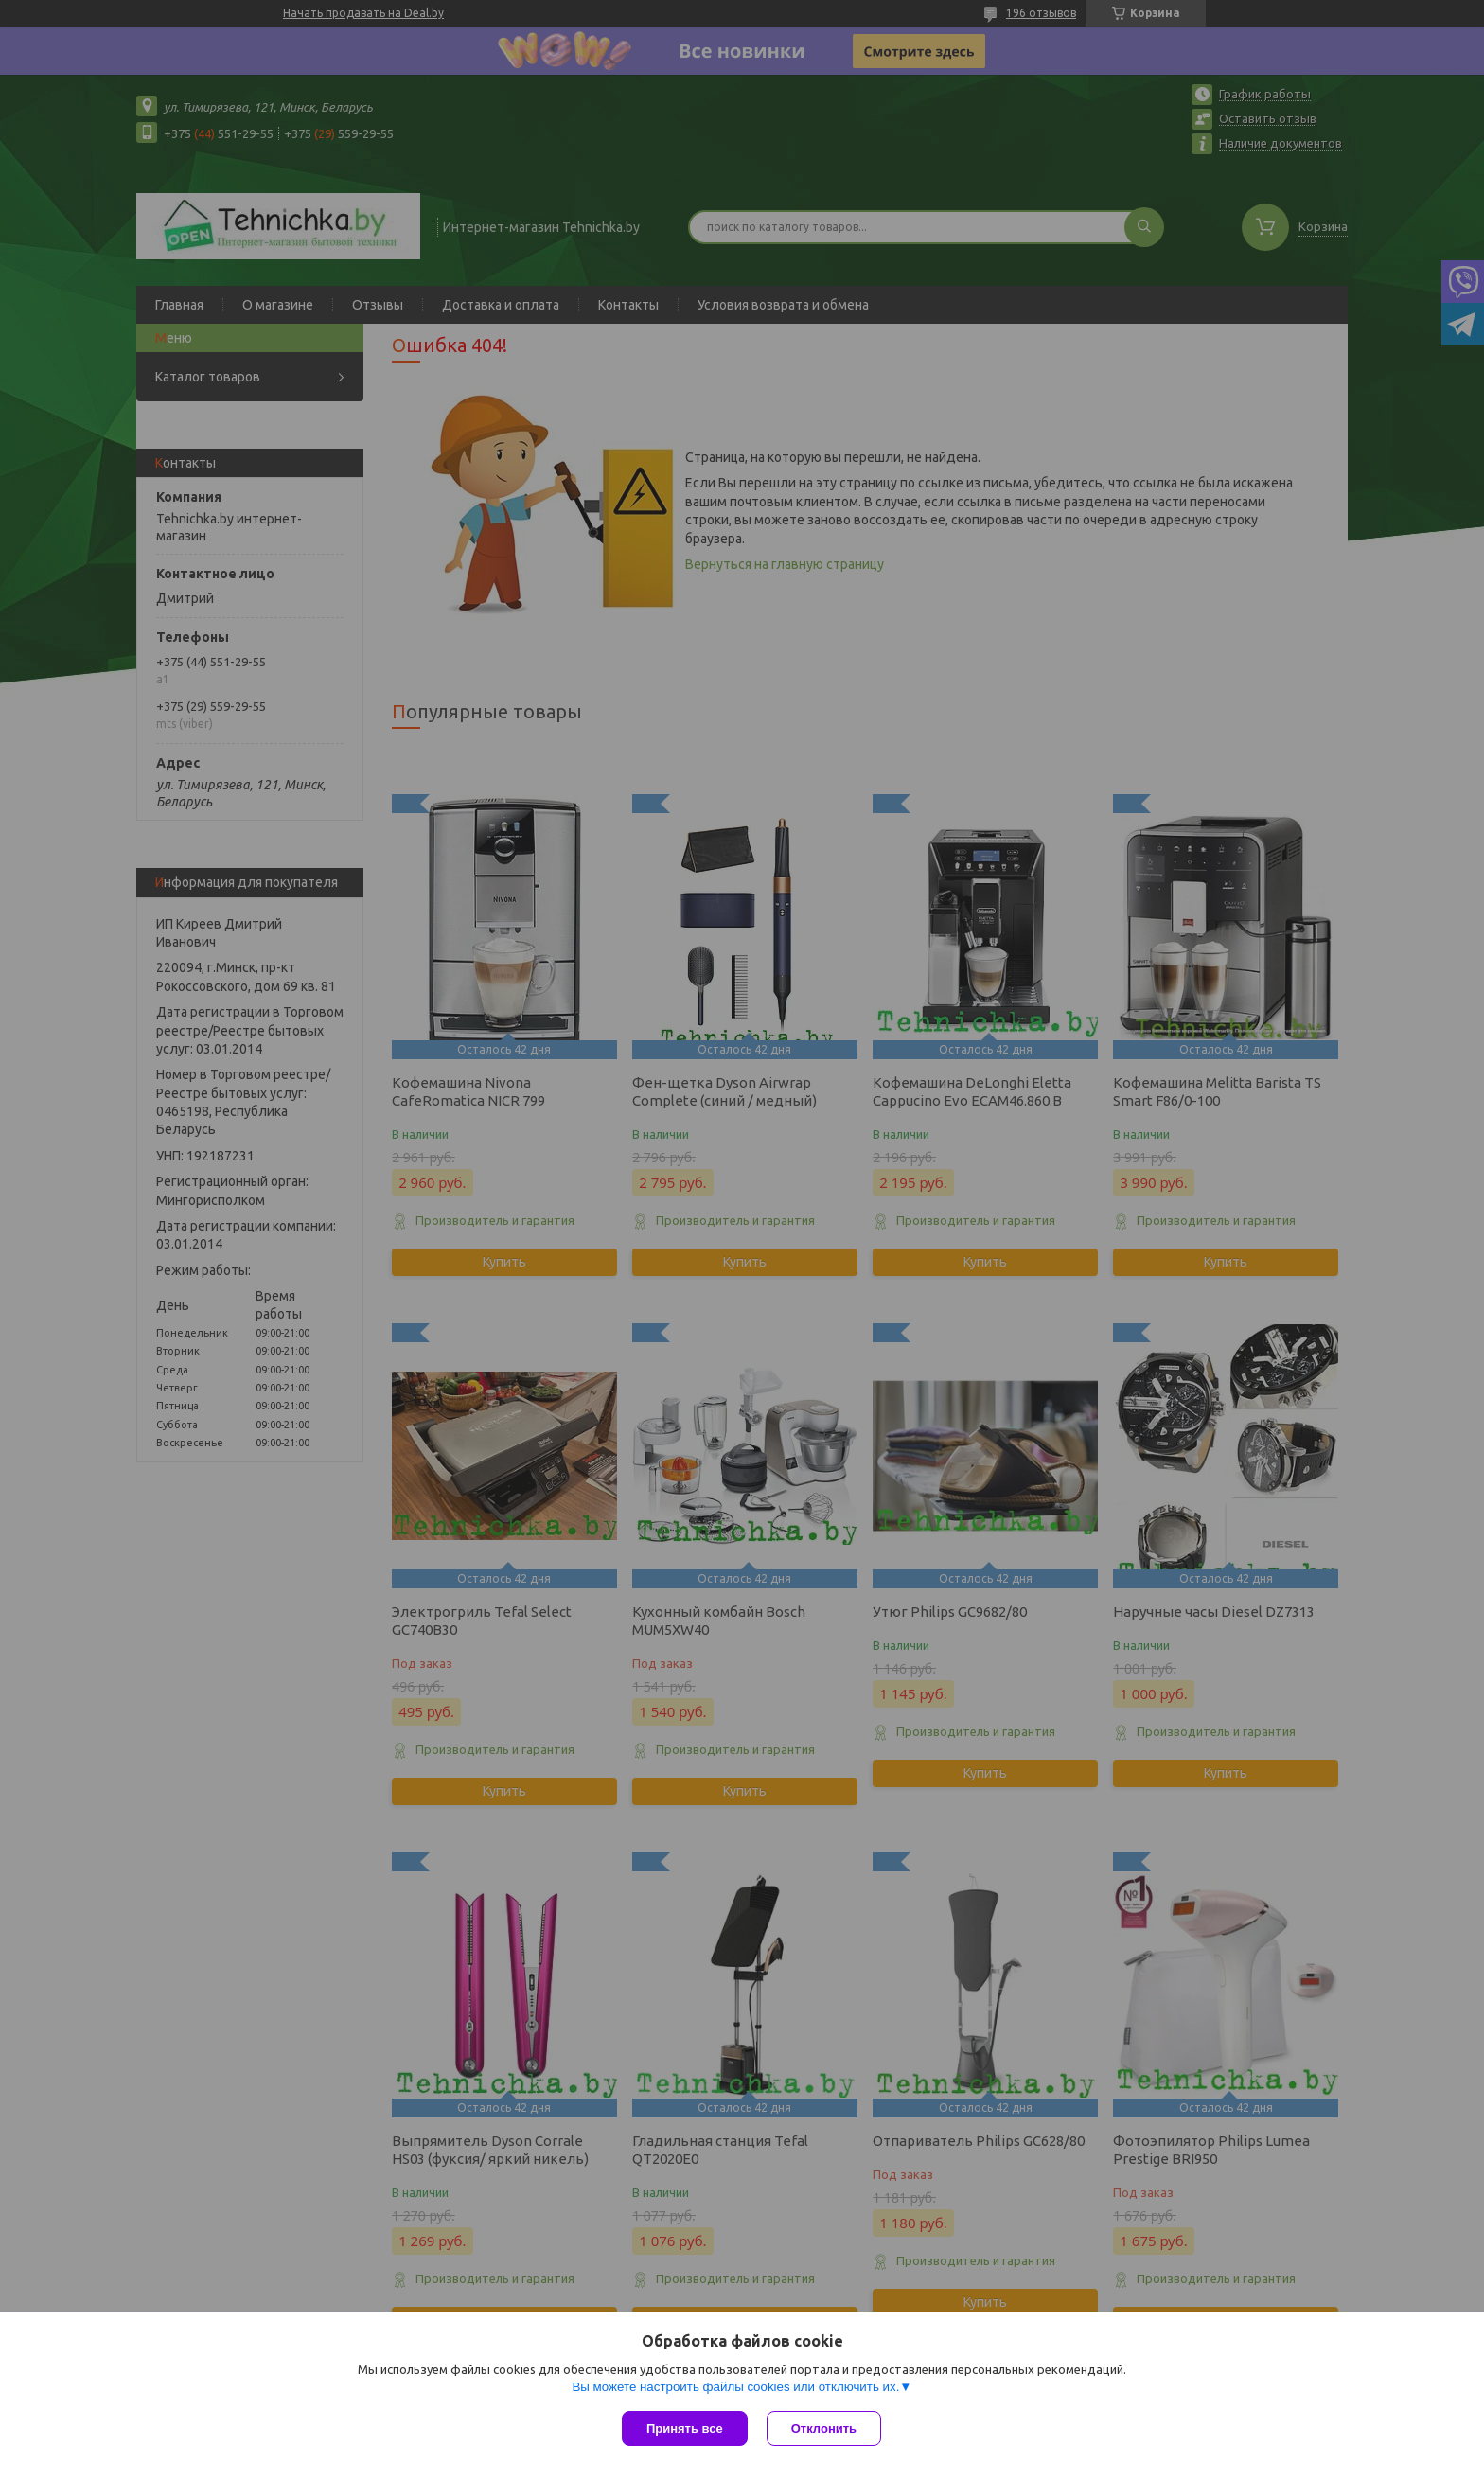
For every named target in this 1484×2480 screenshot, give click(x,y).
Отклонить (824, 2428)
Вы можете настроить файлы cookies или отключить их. (735, 2387)
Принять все (684, 2428)
